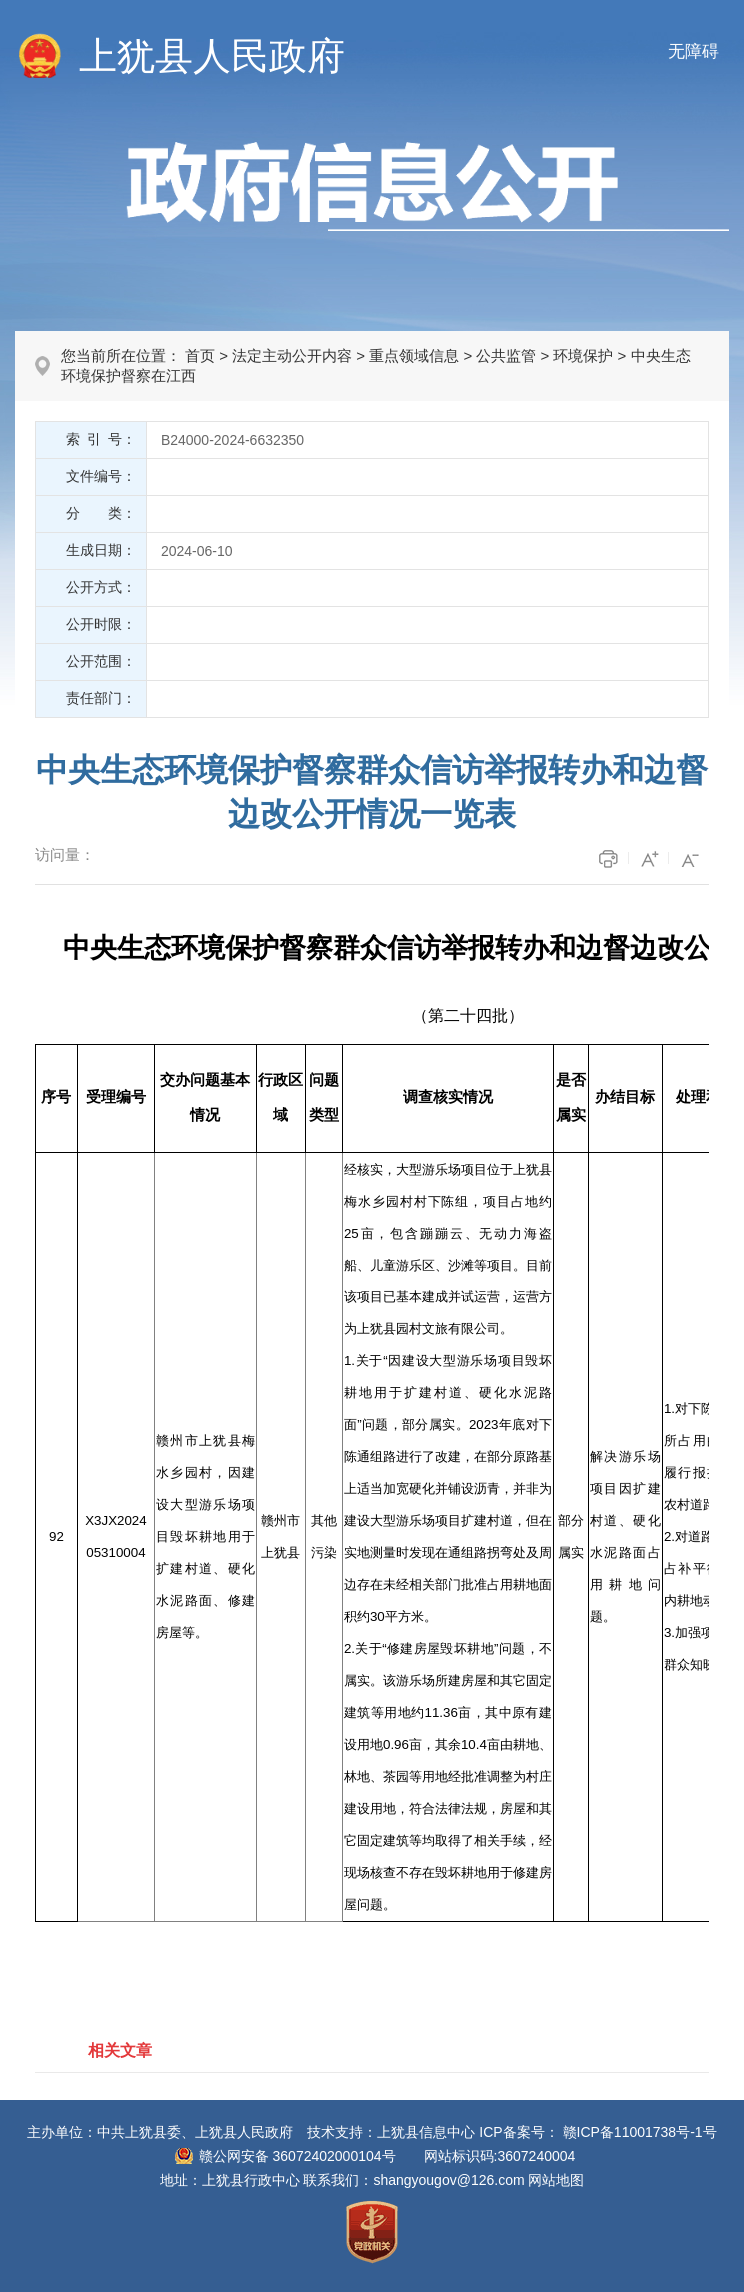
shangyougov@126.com (448, 2180)
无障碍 (693, 51)
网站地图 (556, 2180)
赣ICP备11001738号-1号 (640, 2132)
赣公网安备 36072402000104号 (297, 2156)
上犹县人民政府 (212, 56)
